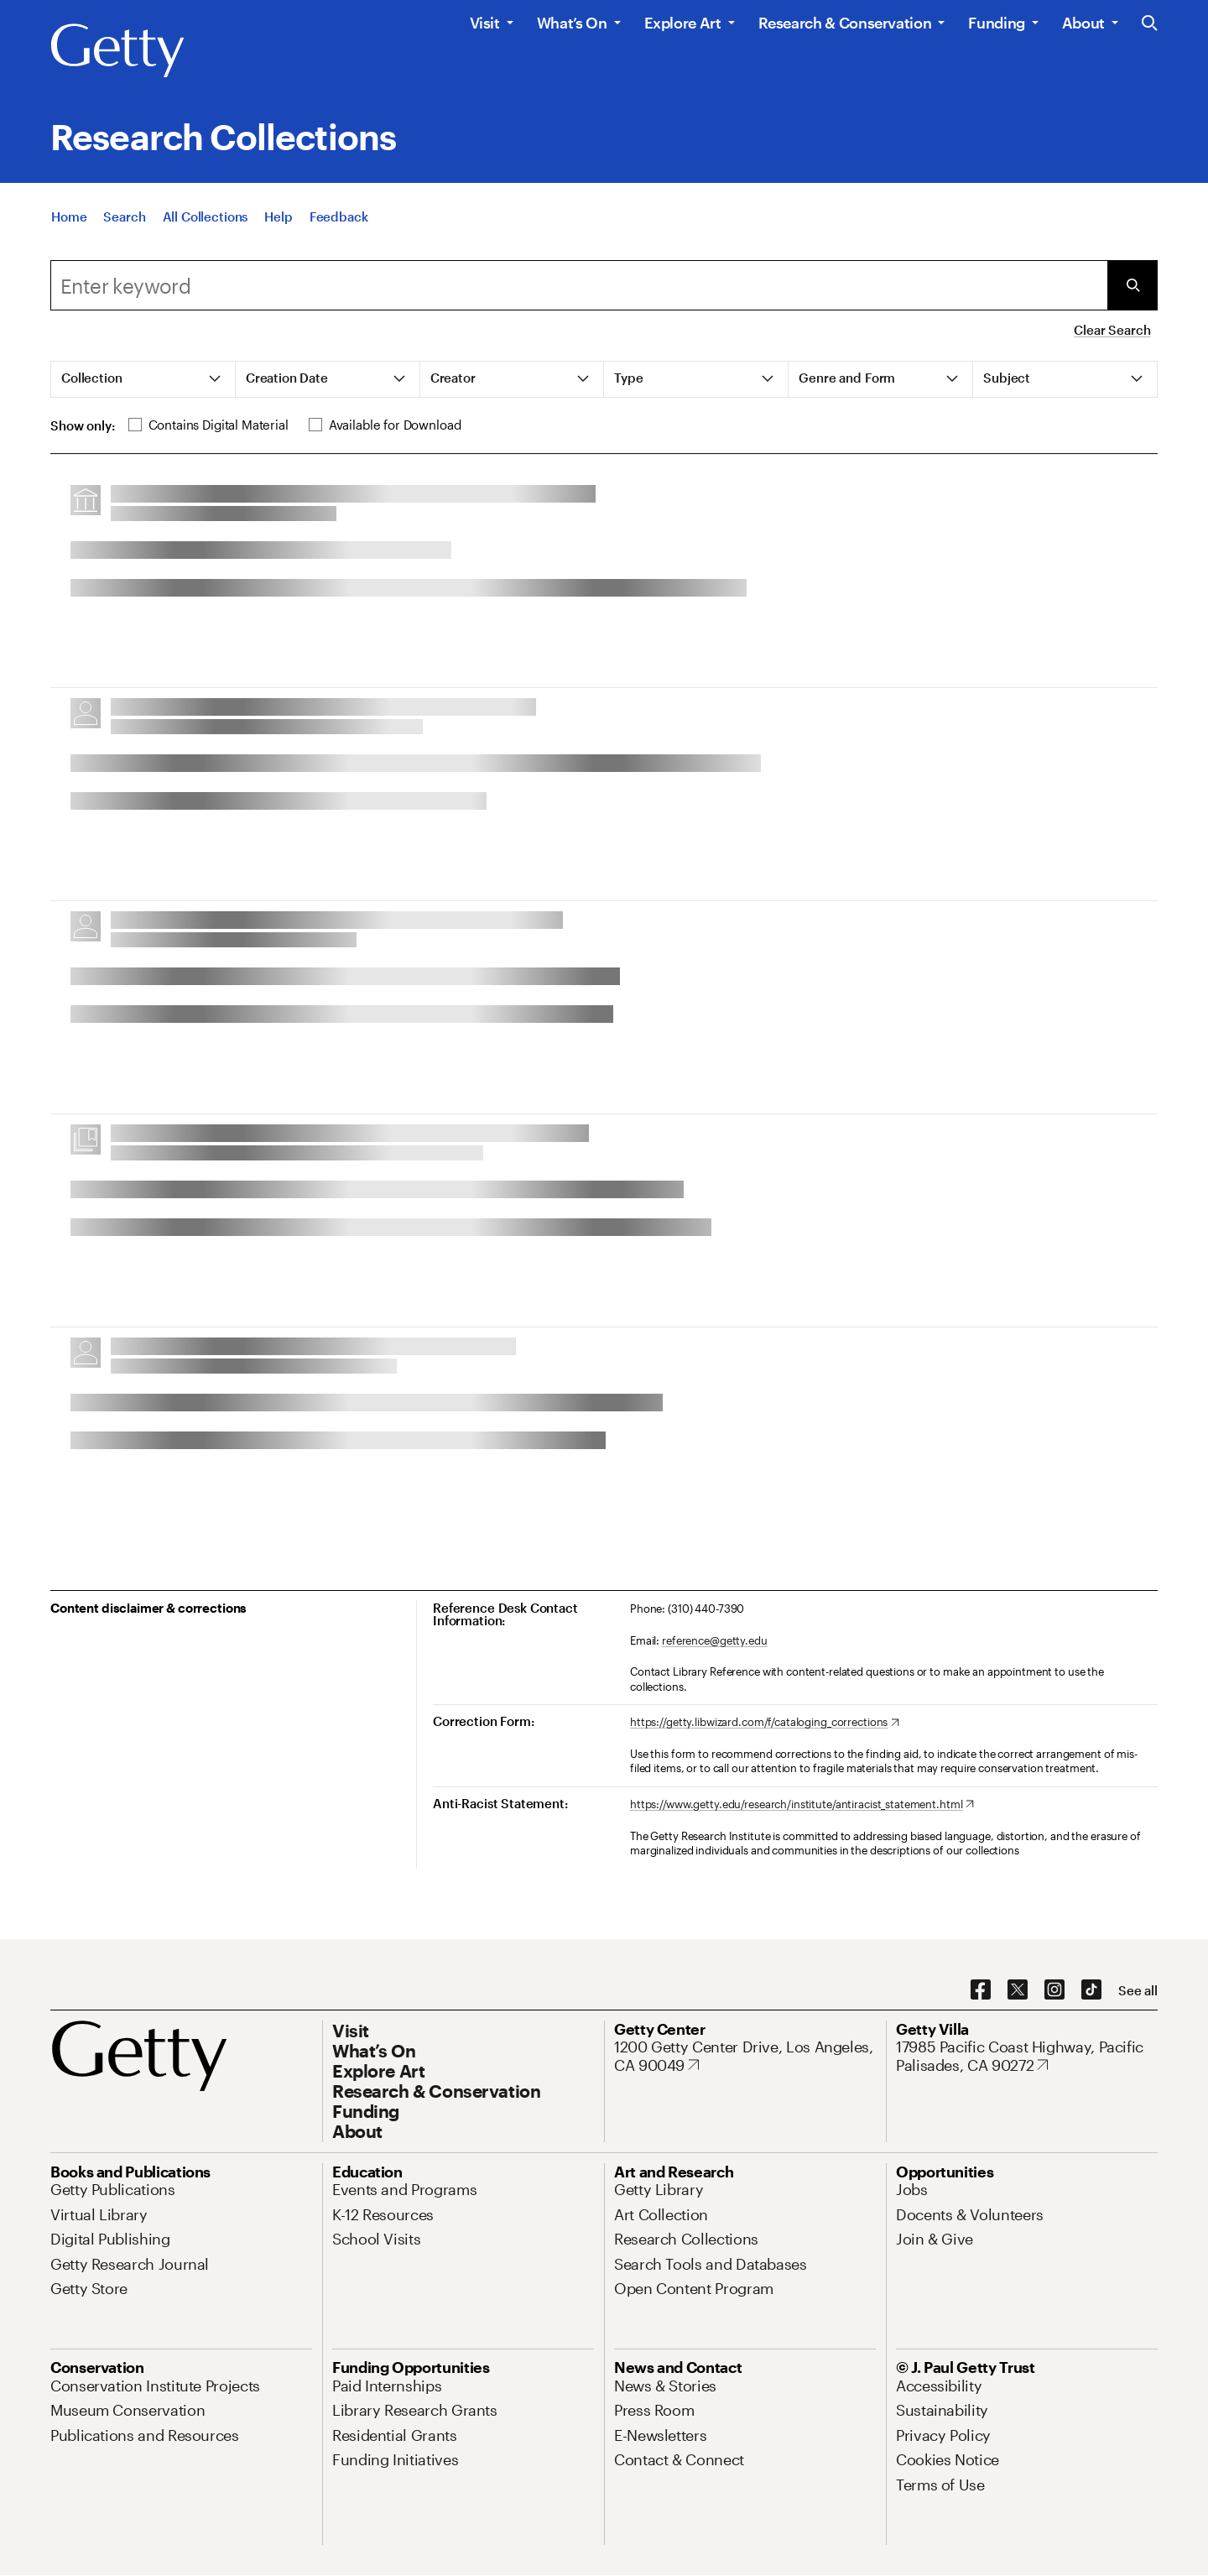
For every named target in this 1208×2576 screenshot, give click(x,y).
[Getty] (117, 51)
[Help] (278, 216)
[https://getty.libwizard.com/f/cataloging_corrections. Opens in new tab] (764, 1722)
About (1083, 22)
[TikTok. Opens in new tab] (1091, 1990)
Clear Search (1112, 329)
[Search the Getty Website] (1150, 24)
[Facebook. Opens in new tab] (981, 1990)
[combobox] (578, 285)
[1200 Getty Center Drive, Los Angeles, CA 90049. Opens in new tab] (745, 2056)
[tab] (143, 379)
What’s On (572, 22)
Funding (996, 22)
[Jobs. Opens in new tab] (912, 2189)
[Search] (124, 216)
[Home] (68, 216)
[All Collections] (205, 216)
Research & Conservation (845, 22)
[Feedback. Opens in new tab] (339, 216)
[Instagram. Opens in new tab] (1054, 1990)
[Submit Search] (1132, 285)
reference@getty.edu (715, 1640)
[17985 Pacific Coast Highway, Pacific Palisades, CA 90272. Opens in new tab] (1027, 2056)
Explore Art (682, 22)
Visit (485, 22)
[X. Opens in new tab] (1018, 1990)
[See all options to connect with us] (1138, 1990)
